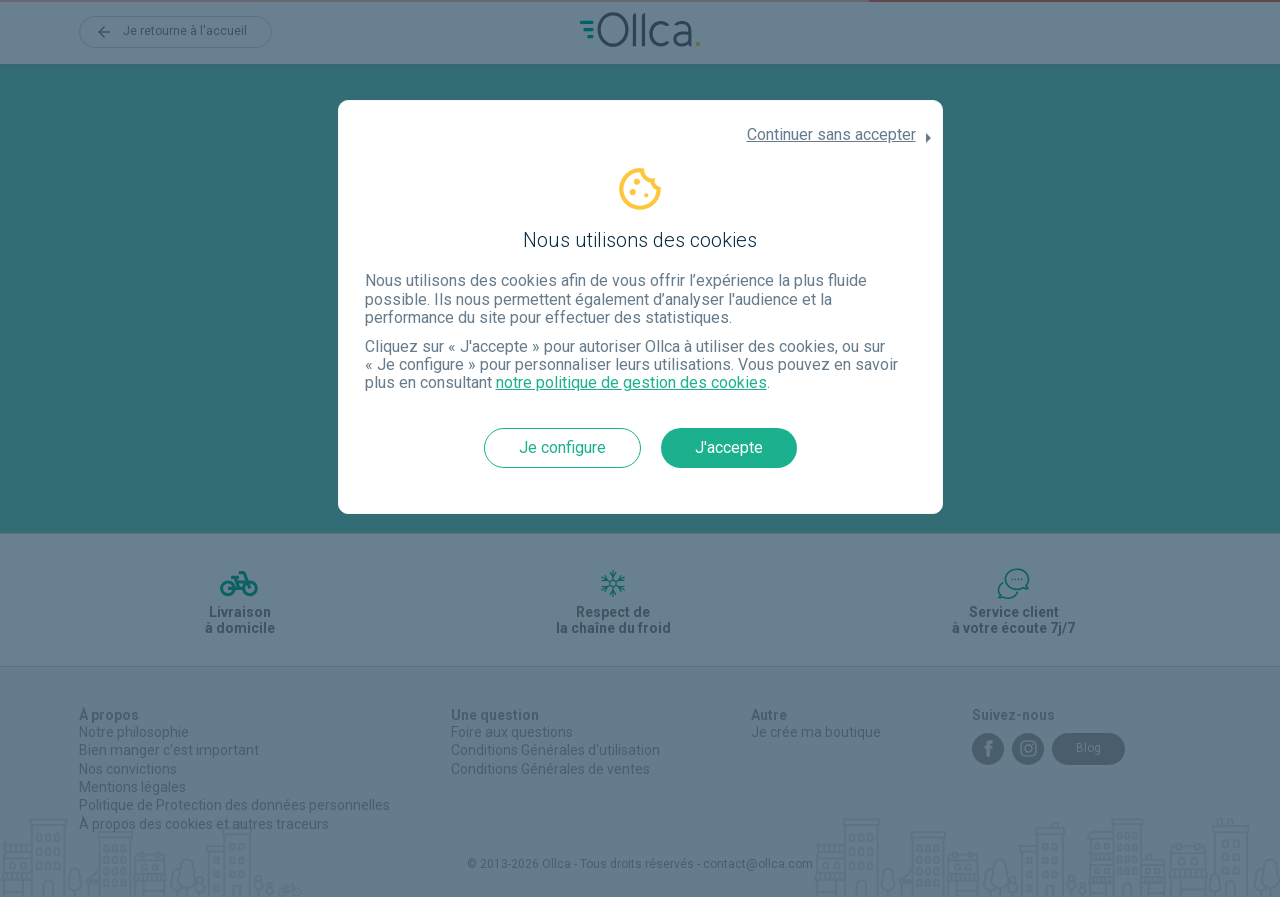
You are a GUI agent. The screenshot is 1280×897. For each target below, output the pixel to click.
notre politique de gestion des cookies (631, 382)
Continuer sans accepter (831, 135)
